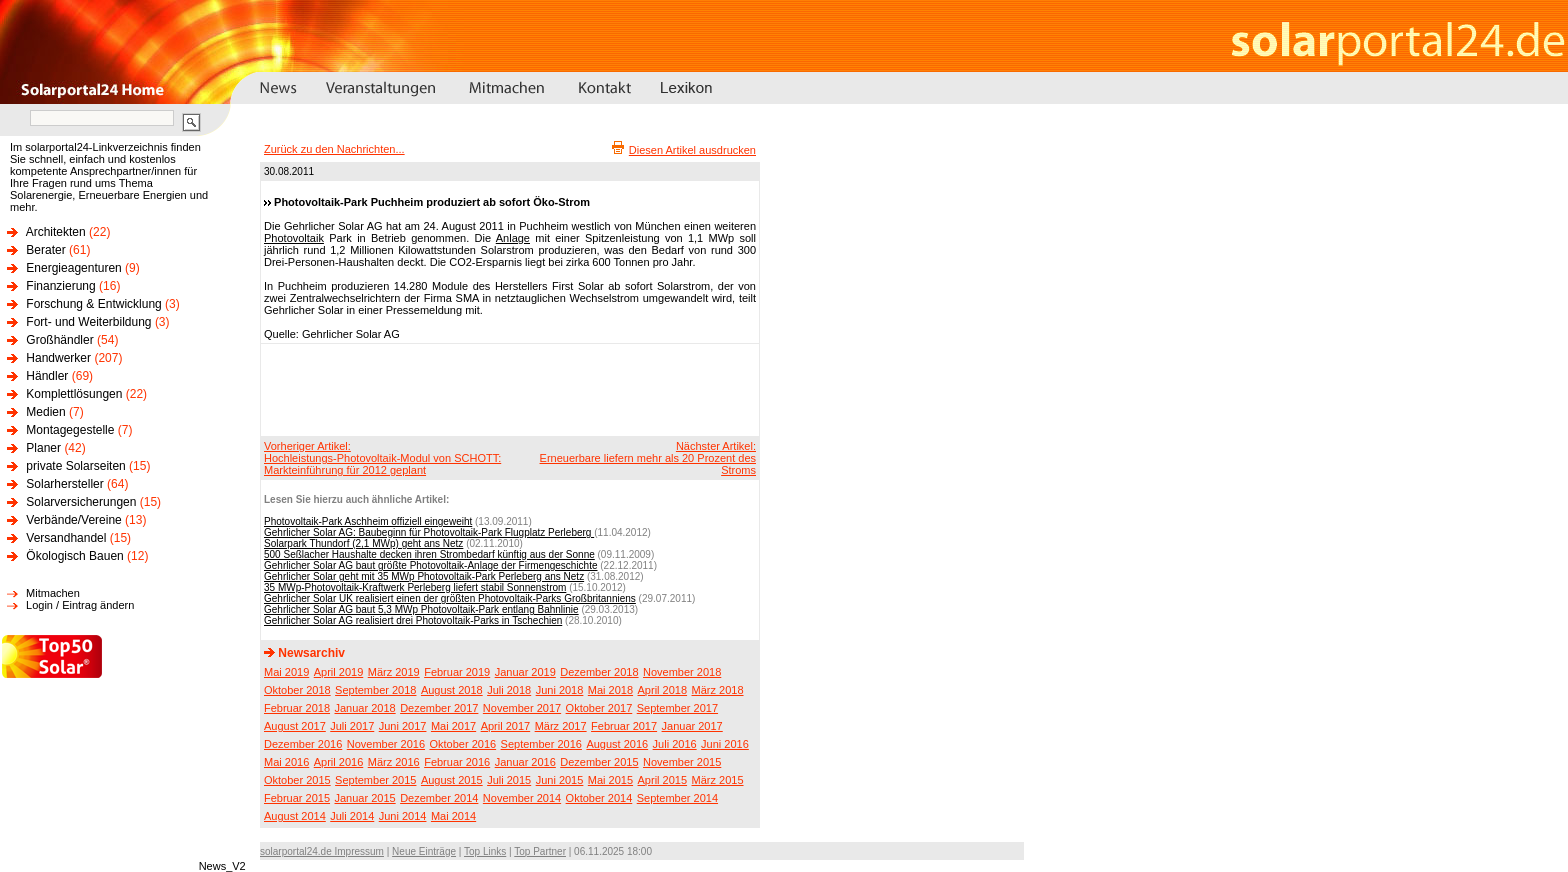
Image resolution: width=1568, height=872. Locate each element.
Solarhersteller (64, 484)
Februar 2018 (297, 708)
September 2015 (375, 780)
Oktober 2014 (599, 798)
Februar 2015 (297, 798)
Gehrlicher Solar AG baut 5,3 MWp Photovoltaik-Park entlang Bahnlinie (421, 609)
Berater (45, 250)
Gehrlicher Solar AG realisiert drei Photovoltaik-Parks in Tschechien (413, 620)
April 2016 (339, 762)
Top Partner (540, 851)
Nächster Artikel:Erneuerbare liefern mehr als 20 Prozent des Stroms (648, 458)
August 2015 (452, 780)
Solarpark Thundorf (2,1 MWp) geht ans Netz (363, 543)
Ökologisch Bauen (74, 556)
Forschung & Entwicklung (93, 304)
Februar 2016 (457, 762)
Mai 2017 (453, 726)
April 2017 (506, 726)
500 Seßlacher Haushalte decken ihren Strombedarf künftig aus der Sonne (429, 554)
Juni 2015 (560, 780)
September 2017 (677, 708)
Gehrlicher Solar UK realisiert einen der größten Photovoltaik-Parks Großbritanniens (450, 598)
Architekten (56, 232)
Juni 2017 (403, 726)
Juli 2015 (509, 780)
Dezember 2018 (599, 672)
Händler (47, 376)
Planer (43, 448)
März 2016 (394, 762)
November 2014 (522, 798)
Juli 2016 (675, 744)
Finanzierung (60, 286)
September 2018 (375, 690)
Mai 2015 (610, 780)
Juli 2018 (509, 690)
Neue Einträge (424, 851)
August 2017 (295, 726)
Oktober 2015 (297, 780)
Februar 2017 (624, 726)
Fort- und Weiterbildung (88, 322)
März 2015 (718, 780)
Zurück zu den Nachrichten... (334, 149)
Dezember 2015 (599, 762)
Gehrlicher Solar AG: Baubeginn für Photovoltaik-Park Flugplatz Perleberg (429, 532)
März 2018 (718, 690)
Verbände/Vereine (73, 520)
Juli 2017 (352, 726)
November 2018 (682, 672)
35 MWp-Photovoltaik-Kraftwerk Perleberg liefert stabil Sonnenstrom (415, 587)
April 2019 (339, 672)
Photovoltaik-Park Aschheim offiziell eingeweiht (368, 521)
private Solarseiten (75, 466)
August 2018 (452, 690)
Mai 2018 (610, 690)
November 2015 (682, 762)
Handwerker (58, 358)
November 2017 (522, 708)
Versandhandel (66, 538)
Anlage (513, 238)
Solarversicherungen (81, 502)
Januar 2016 (525, 762)
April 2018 (663, 690)
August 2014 (295, 816)
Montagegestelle (70, 430)
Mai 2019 (286, 672)
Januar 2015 (365, 798)
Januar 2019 (525, 672)
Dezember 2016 (303, 744)
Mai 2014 (453, 816)
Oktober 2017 (599, 708)
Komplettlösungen (74, 394)
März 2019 (394, 672)
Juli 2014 (352, 816)
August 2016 (617, 744)
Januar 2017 (692, 726)
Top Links (485, 851)
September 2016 (541, 744)
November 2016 (386, 744)
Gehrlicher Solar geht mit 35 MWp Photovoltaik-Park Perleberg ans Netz (424, 576)
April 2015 (663, 780)
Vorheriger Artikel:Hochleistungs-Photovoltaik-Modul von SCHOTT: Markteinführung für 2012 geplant (382, 458)
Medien (45, 412)
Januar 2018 (365, 708)
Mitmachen (53, 593)
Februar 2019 (457, 672)
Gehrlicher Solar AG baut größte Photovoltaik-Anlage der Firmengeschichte (431, 565)
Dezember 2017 (439, 708)
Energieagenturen (73, 268)
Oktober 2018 (297, 690)
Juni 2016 (725, 744)
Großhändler (59, 340)
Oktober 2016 (462, 744)
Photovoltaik (294, 238)
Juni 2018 (560, 690)
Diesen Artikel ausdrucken (692, 150)
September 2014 (677, 798)
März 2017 (561, 726)
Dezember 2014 (439, 798)
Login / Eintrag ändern (80, 605)
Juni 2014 (403, 816)
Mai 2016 (286, 762)
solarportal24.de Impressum (322, 851)
